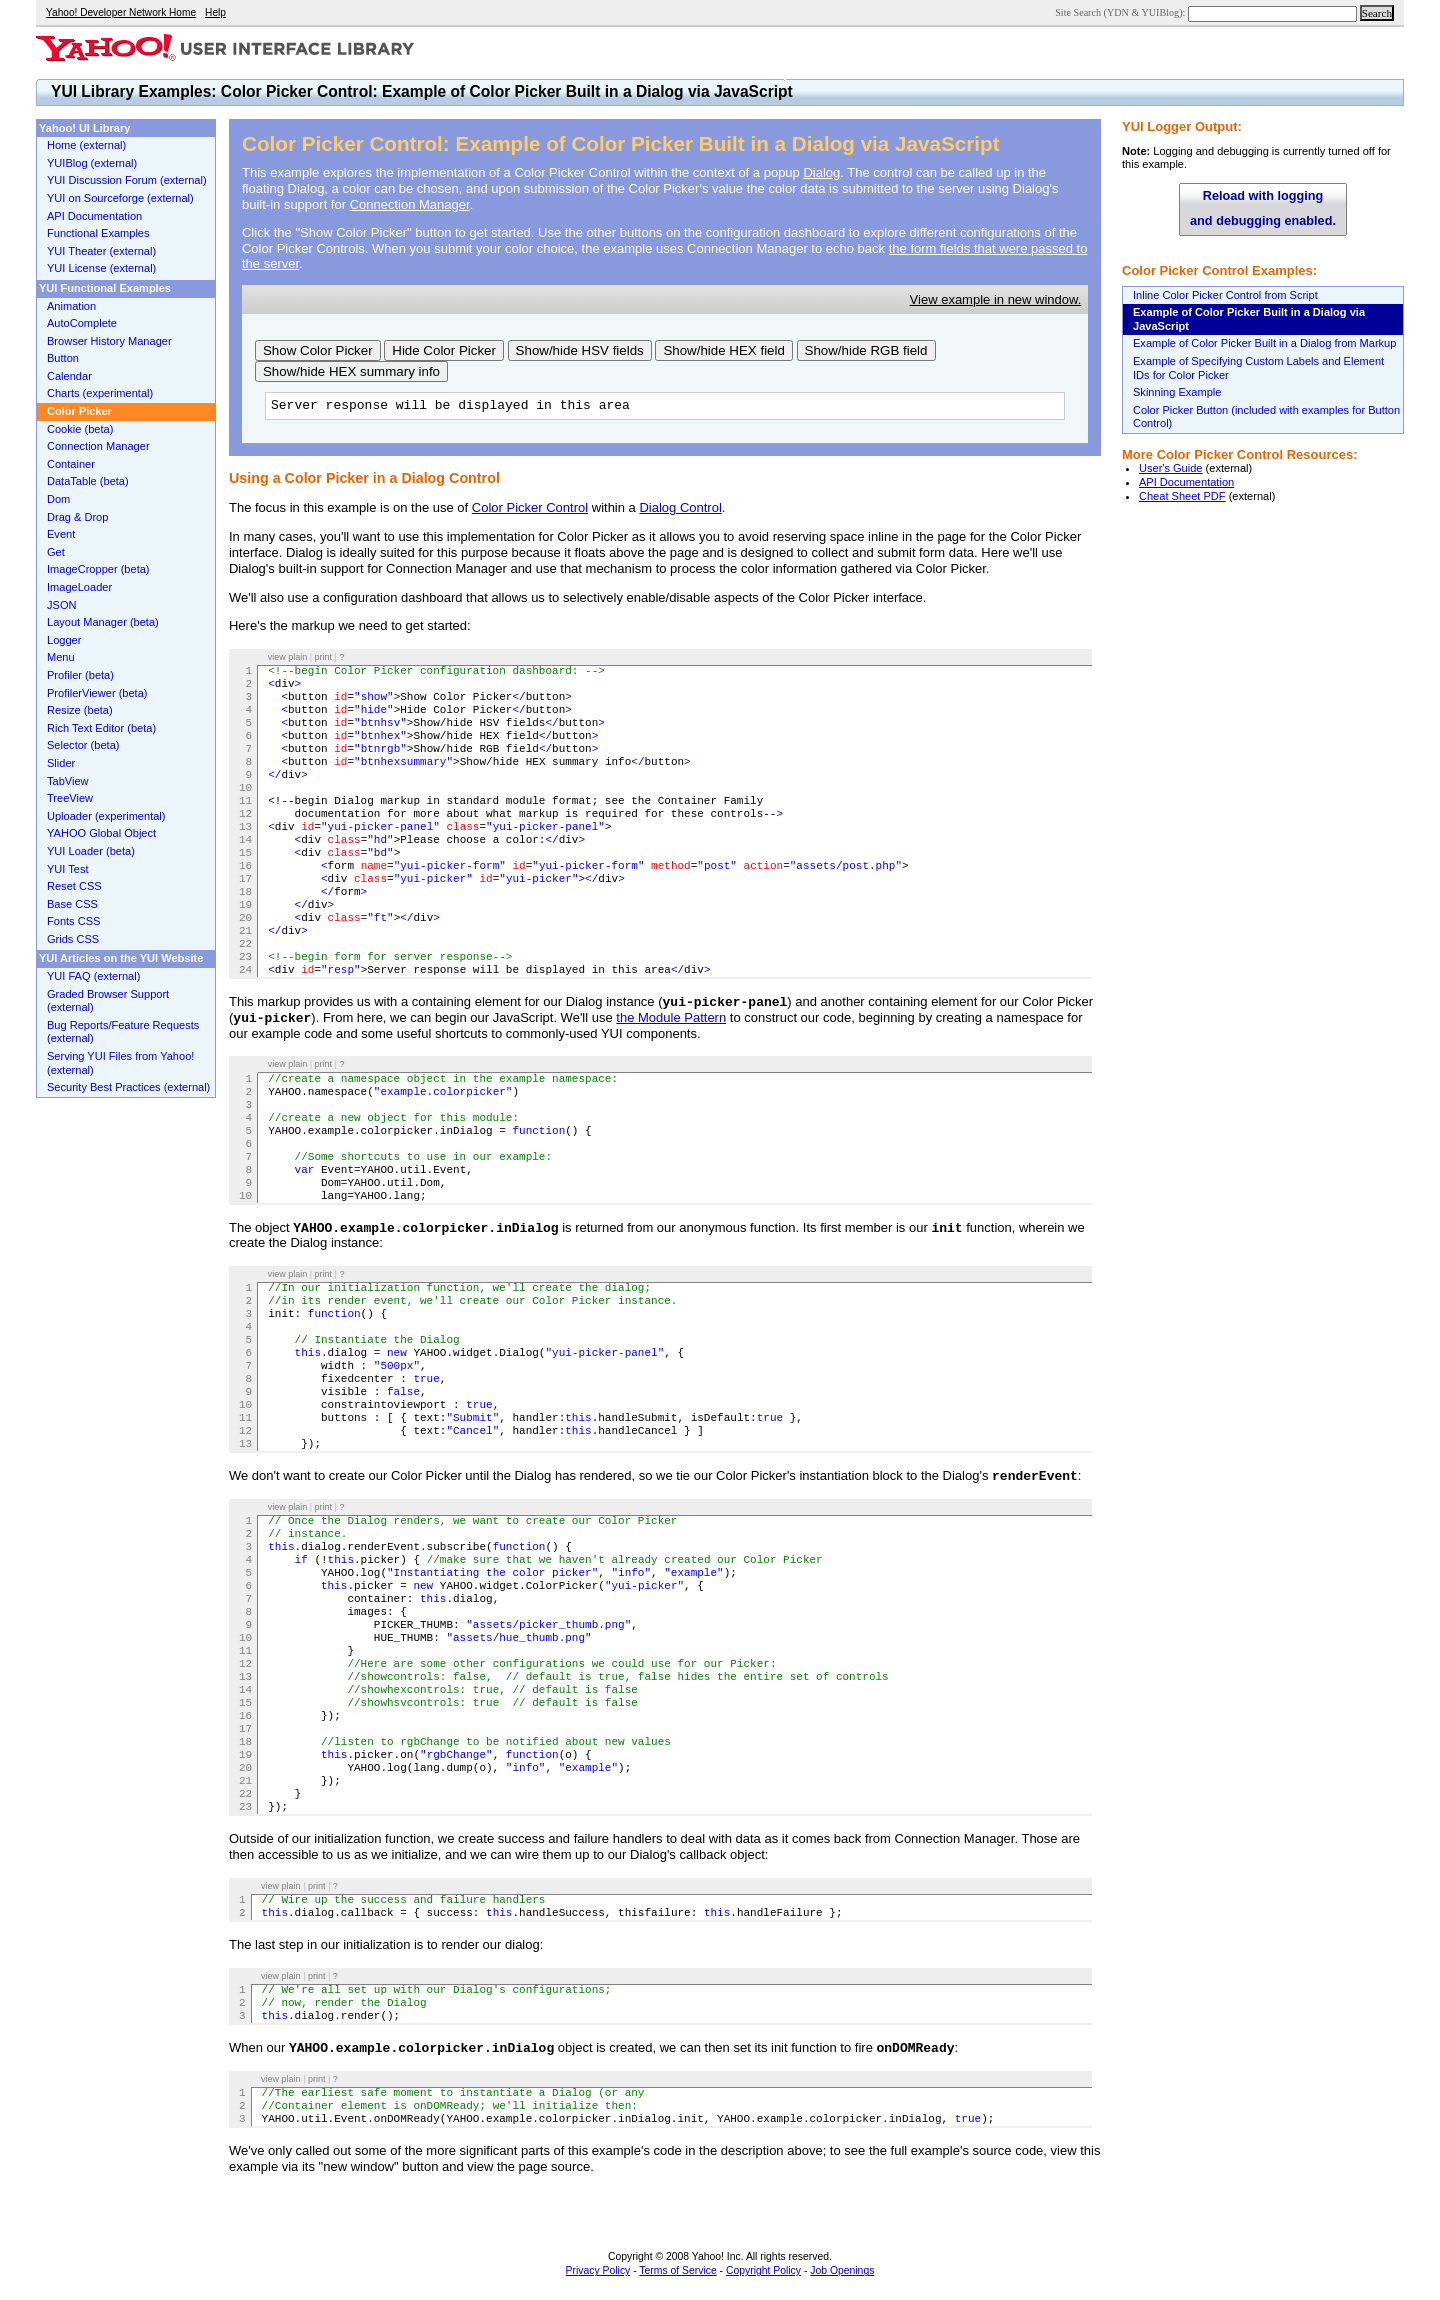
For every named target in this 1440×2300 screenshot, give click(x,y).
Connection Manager (410, 204)
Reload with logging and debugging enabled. (1263, 208)
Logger (64, 640)
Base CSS (72, 904)
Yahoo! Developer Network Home (121, 12)
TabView (68, 781)
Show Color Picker (318, 350)
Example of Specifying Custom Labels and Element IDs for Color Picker (1258, 368)
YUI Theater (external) (101, 251)
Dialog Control (680, 507)
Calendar (69, 376)
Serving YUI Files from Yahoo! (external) (120, 1063)
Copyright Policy (763, 2270)
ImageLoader (79, 587)
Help (215, 12)
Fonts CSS (73, 921)
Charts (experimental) (100, 393)
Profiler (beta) (80, 675)
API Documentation (1186, 482)
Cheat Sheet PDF (1182, 496)
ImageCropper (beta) (98, 569)
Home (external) (86, 145)
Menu (61, 657)
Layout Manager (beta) (103, 622)
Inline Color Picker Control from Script (1225, 295)
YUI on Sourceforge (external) (120, 198)
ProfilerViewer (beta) (97, 693)
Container (71, 464)
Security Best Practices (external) (128, 1087)
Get (56, 552)
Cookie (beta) (80, 429)
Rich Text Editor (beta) (101, 728)
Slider (61, 763)
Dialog (821, 172)
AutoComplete (82, 323)
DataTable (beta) (88, 481)
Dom (58, 499)
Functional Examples (98, 233)
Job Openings (842, 2270)
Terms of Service (677, 2270)
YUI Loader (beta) (91, 851)
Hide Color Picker (444, 350)
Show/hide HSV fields (580, 350)
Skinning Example (1177, 392)
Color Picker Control (530, 507)
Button (63, 358)
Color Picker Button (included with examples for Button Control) (1266, 417)
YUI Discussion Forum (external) (127, 180)
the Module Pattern (671, 1017)
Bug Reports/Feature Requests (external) (123, 1032)
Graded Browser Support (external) (108, 1001)
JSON (61, 605)
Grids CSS (73, 939)
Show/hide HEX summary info (351, 371)
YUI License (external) (101, 268)
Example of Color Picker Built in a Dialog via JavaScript (1249, 319)
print (324, 657)
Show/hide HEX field (724, 350)
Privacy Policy (598, 2270)
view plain (288, 657)
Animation (71, 306)
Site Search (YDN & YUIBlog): (1121, 12)
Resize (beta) (80, 710)
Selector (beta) (83, 745)
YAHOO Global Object (101, 833)
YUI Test (68, 869)
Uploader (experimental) (106, 816)
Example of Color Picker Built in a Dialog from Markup (1264, 343)
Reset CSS (74, 886)
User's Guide (1171, 468)
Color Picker (79, 411)
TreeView (70, 798)
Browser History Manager (109, 341)
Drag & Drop (77, 517)
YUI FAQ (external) (93, 976)
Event (61, 534)
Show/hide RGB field (866, 350)
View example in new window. (996, 299)
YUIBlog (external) (92, 163)
